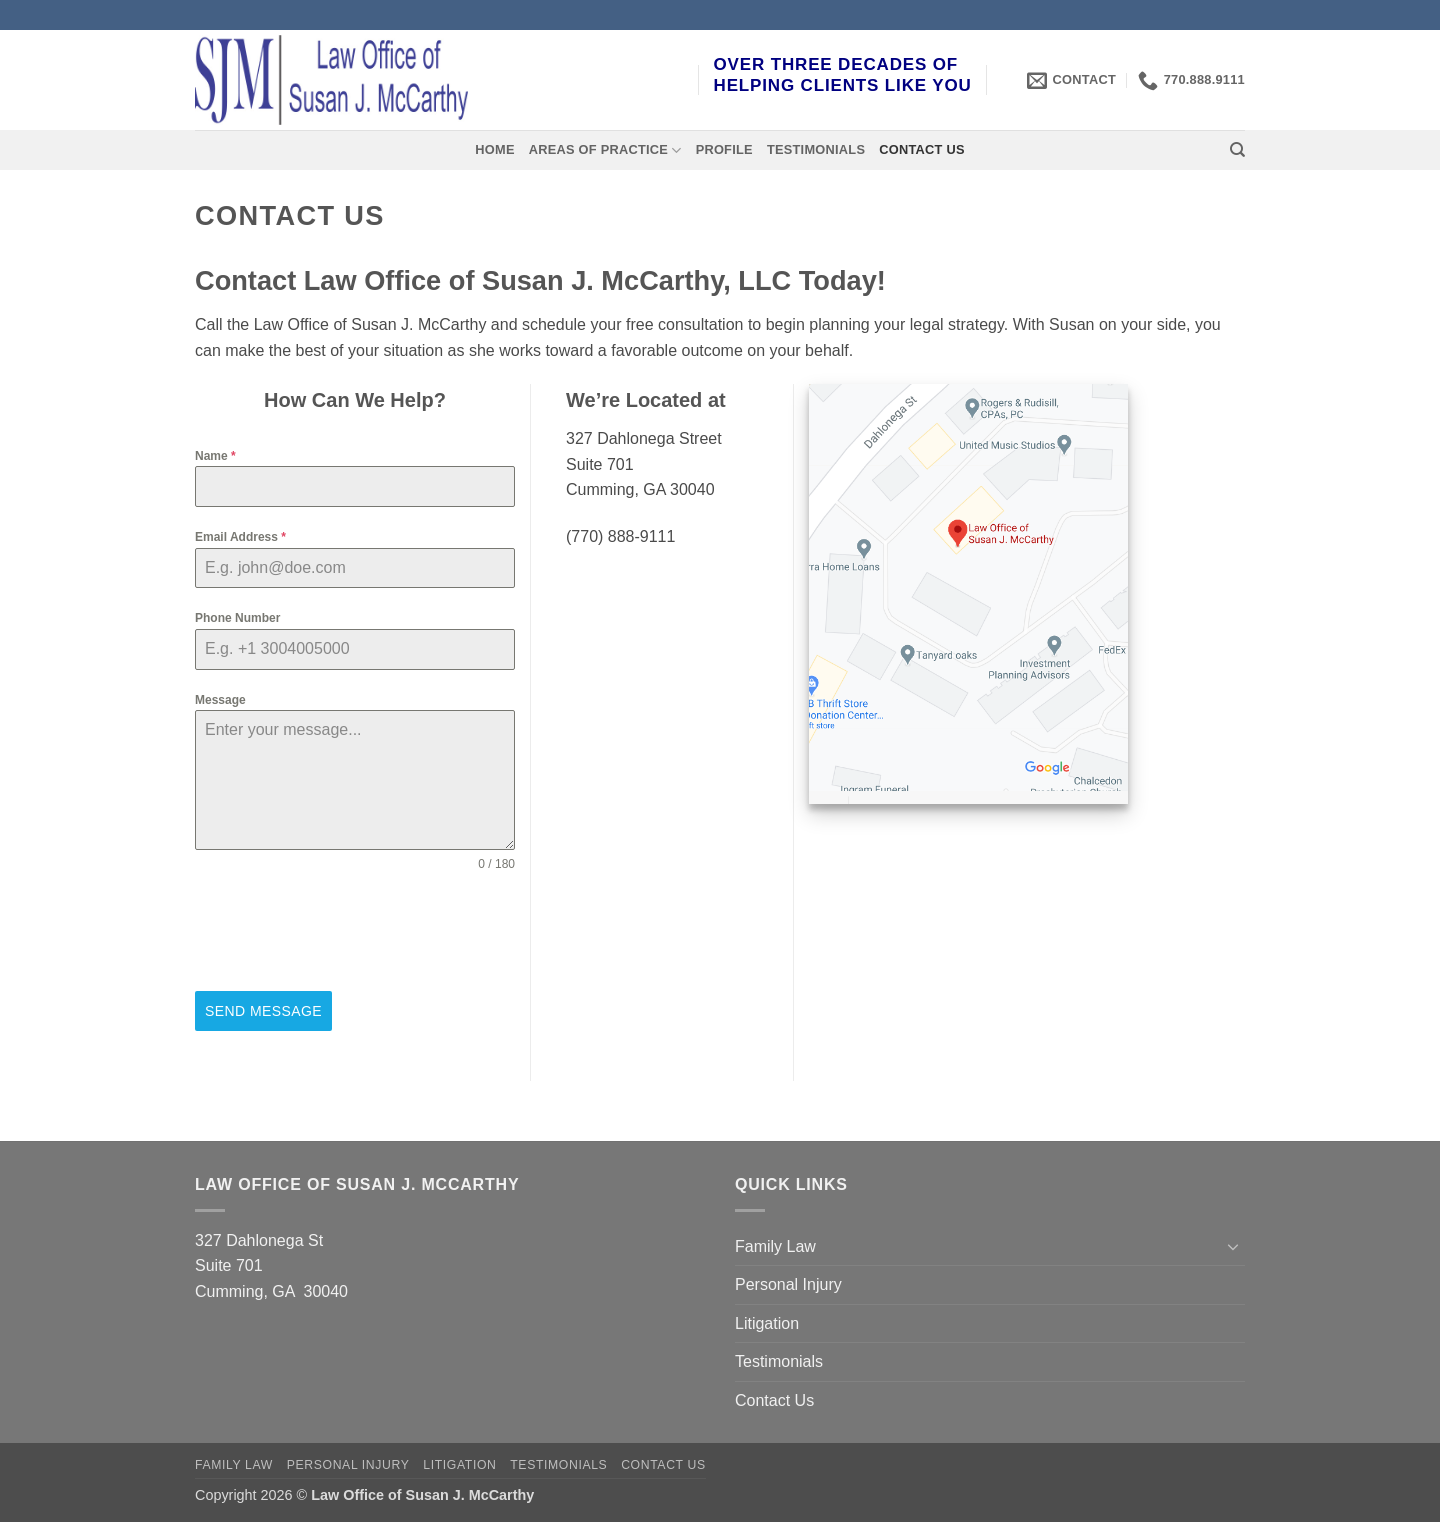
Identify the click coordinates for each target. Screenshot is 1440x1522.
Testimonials (816, 149)
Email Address (240, 537)
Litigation (767, 1323)
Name (215, 456)
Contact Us (922, 149)
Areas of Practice (605, 150)
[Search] (1237, 150)
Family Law (775, 1245)
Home (494, 149)
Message (220, 700)
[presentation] (347, 932)
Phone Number (237, 618)
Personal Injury (788, 1284)
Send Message (263, 1011)
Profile (724, 149)
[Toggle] (1233, 1246)
